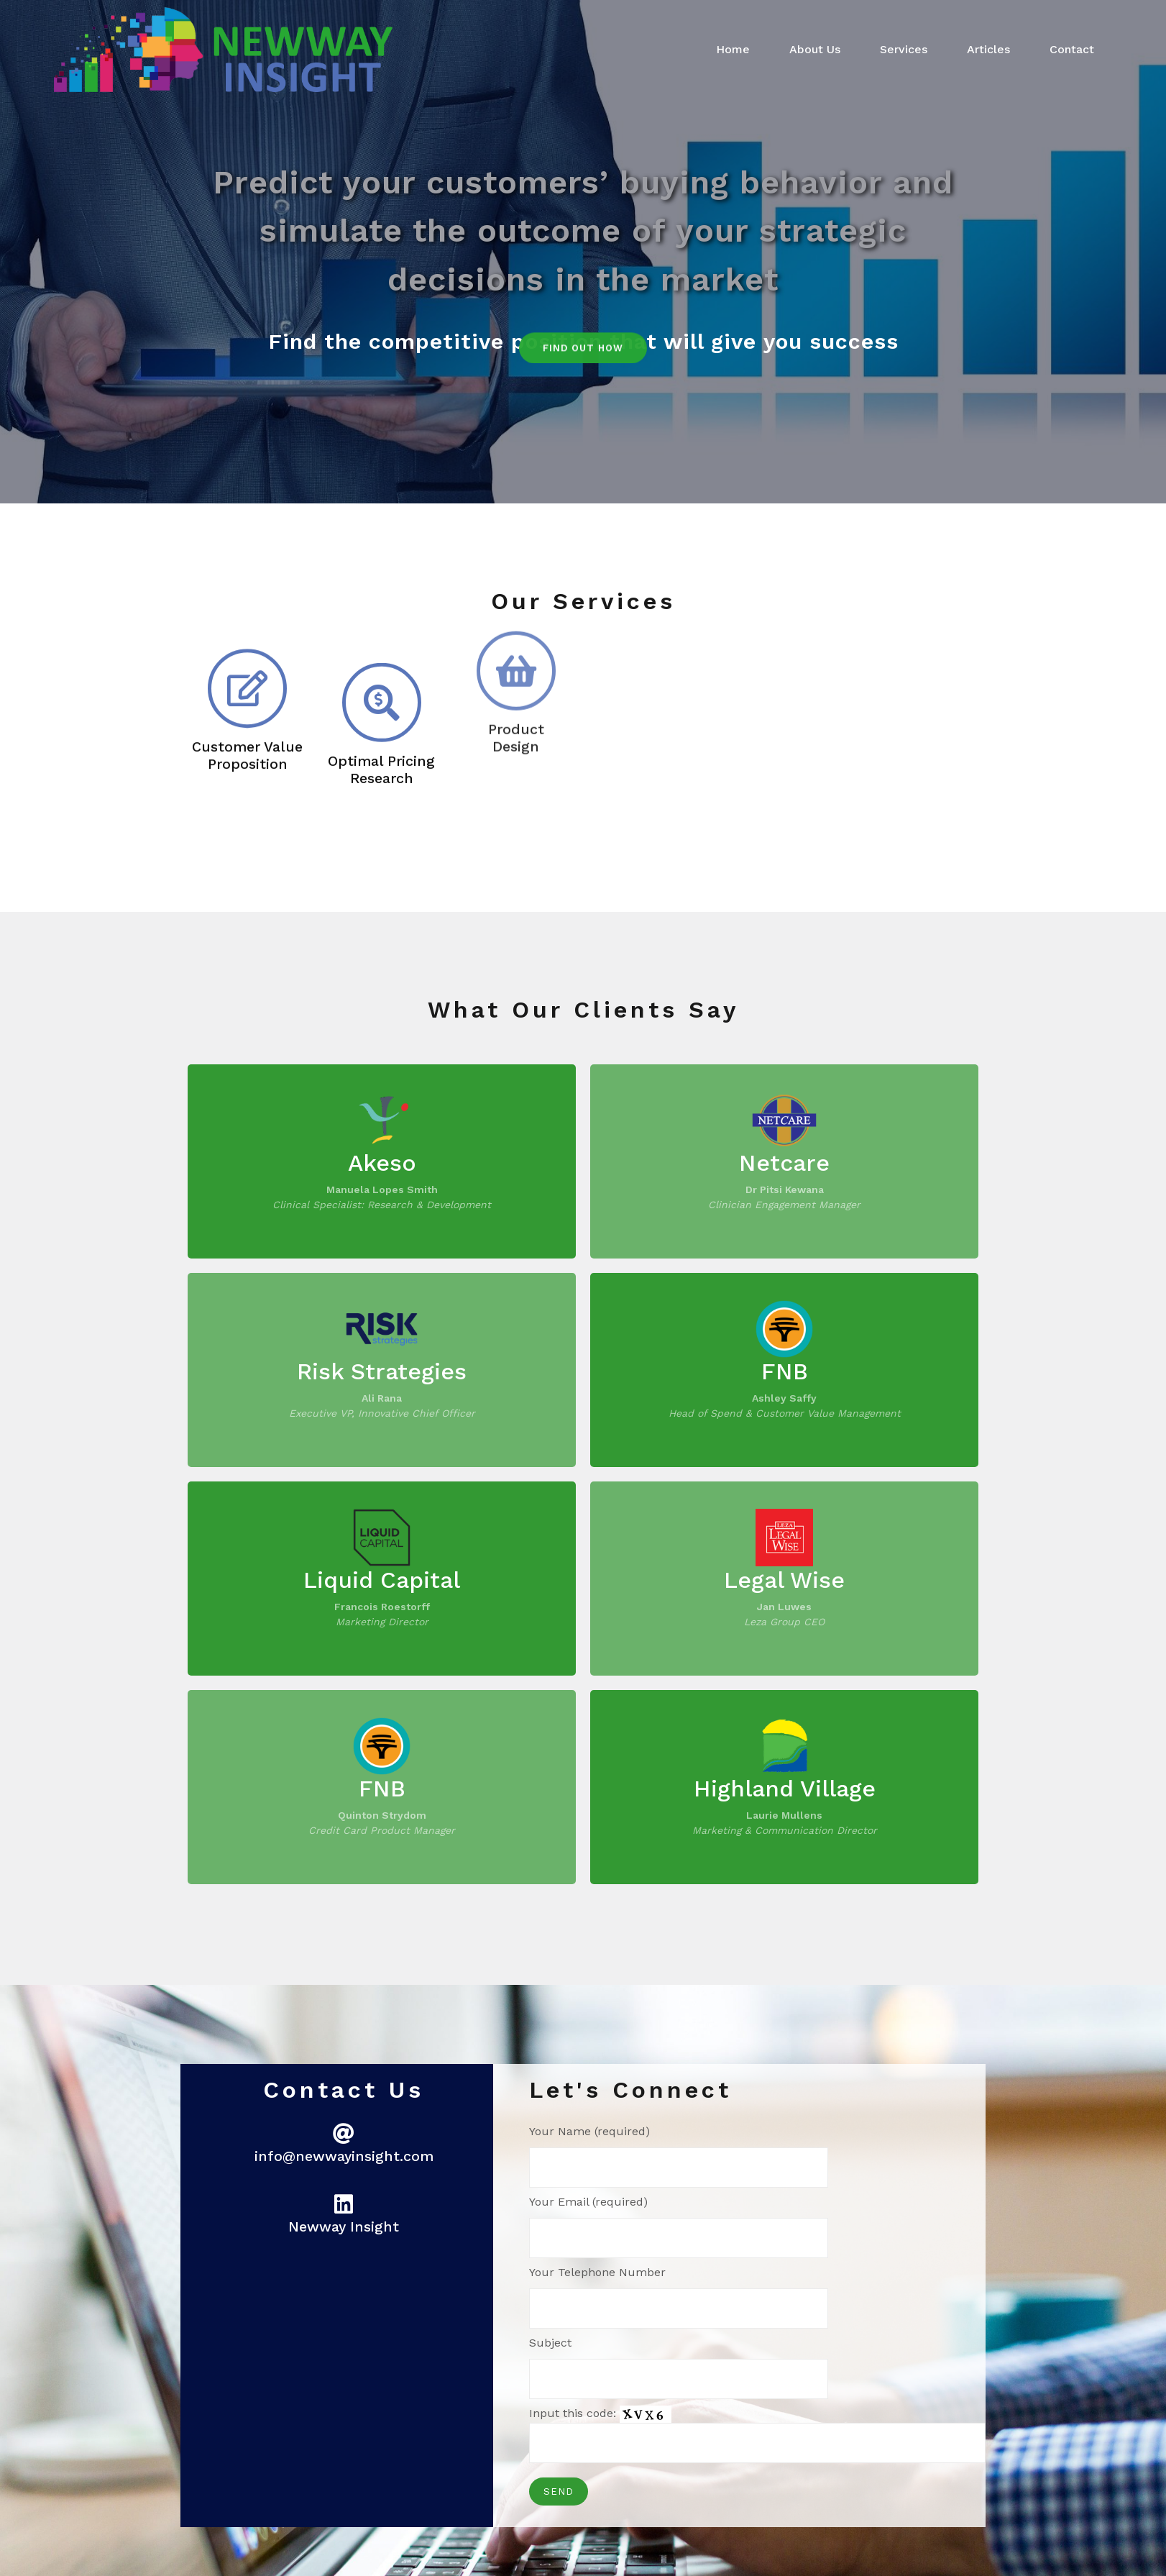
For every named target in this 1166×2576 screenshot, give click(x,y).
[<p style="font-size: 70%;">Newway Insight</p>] (343, 2204)
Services (903, 49)
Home (733, 49)
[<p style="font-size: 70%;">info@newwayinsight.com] (343, 2134)
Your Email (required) (678, 2226)
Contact (1072, 49)
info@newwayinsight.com (343, 2156)
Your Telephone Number (678, 2297)
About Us (814, 49)
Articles (988, 49)
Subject (678, 2367)
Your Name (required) (678, 2156)
